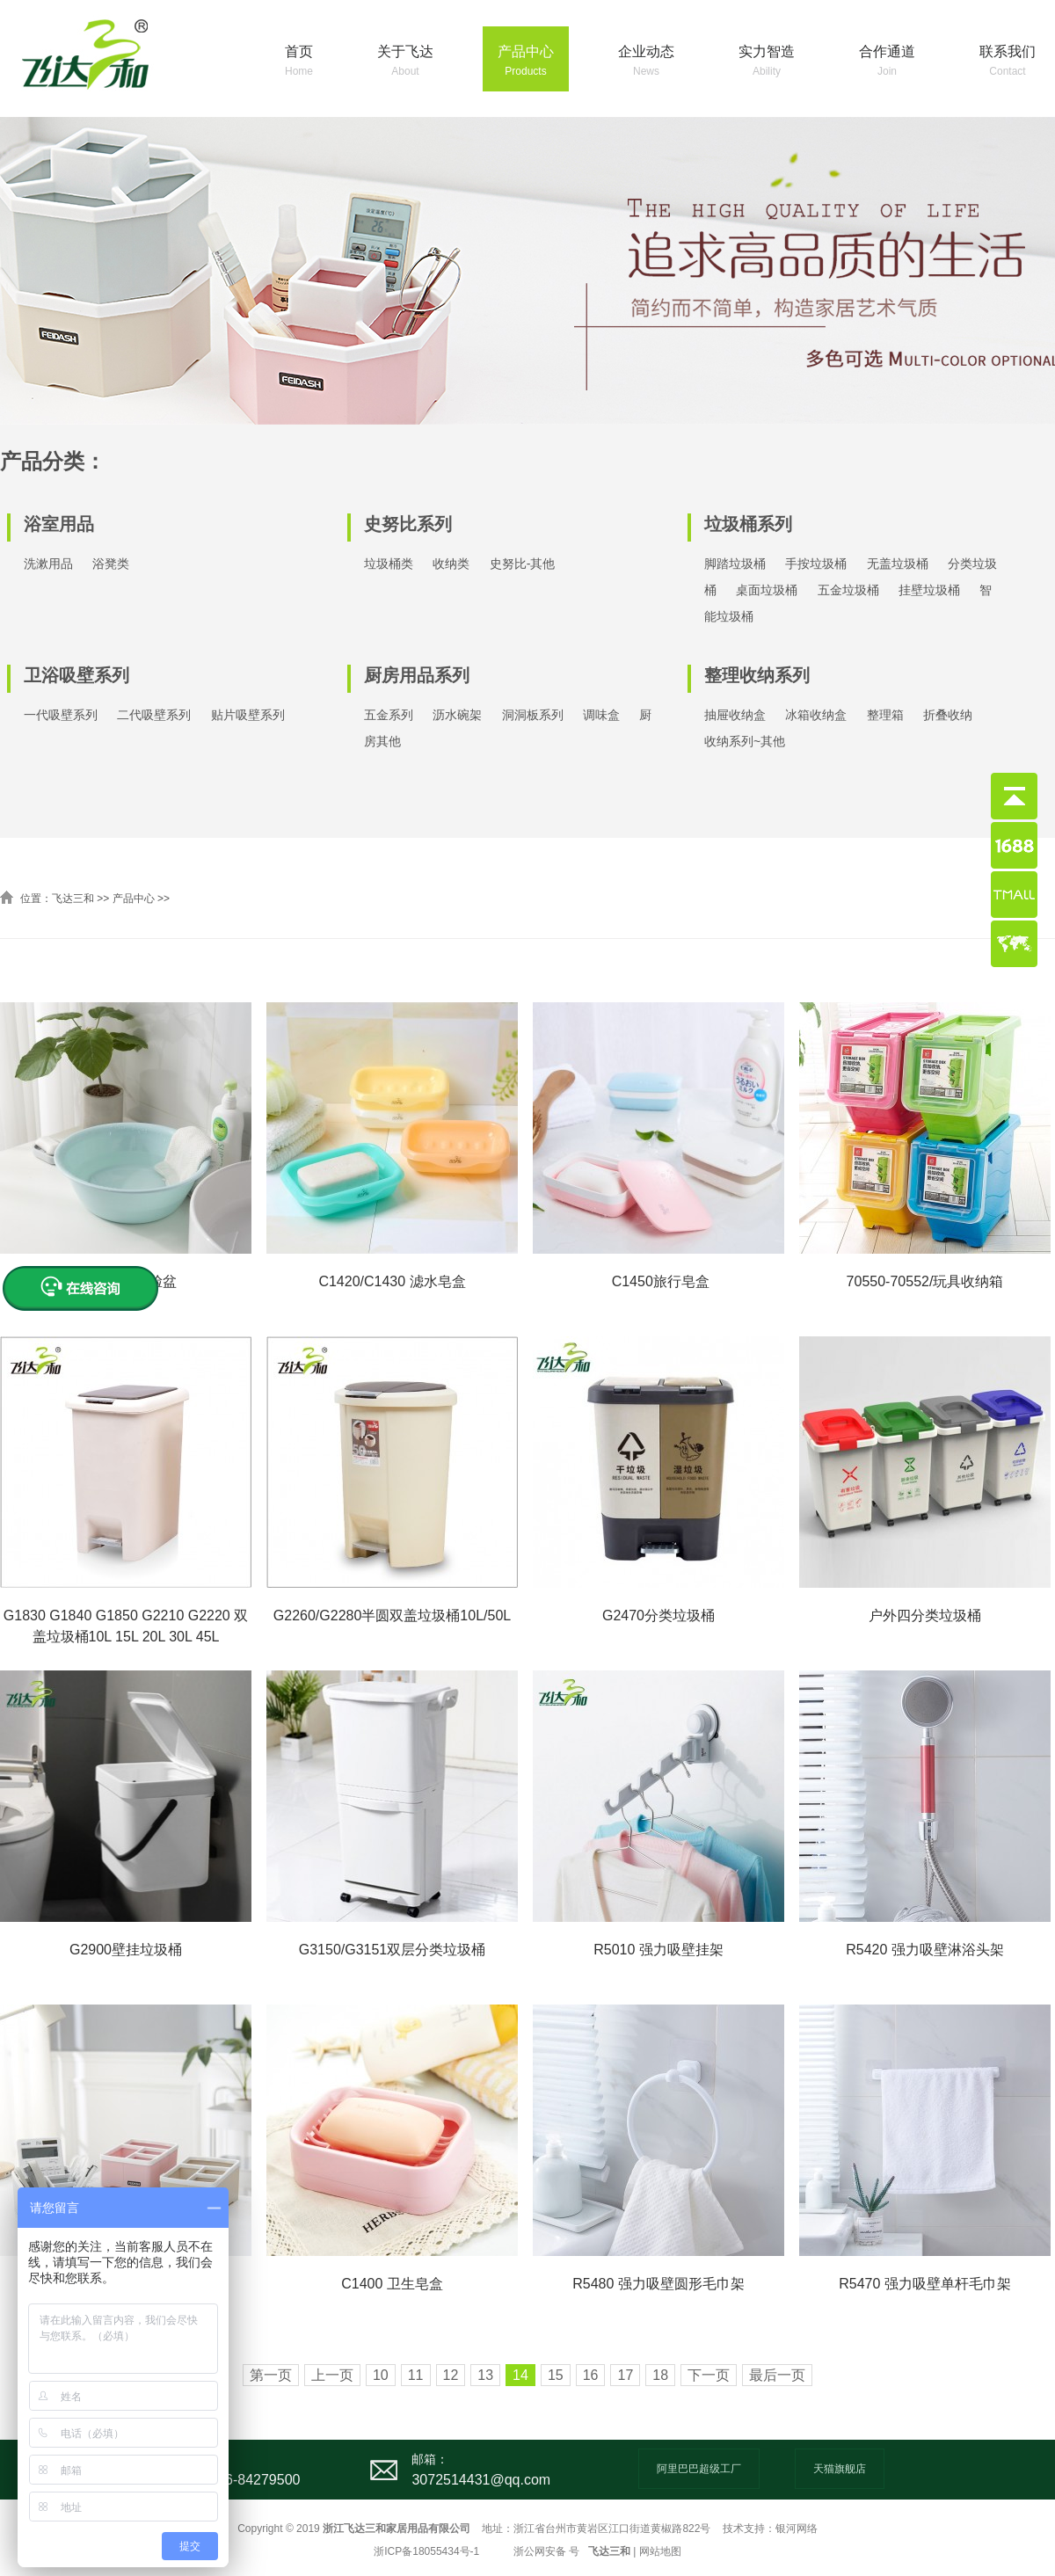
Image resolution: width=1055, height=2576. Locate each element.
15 (556, 2375)
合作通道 (887, 62)
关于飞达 (405, 62)
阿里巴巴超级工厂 (699, 2469)
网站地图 (660, 2551)
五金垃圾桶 (848, 590)
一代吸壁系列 (61, 715)
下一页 (709, 2375)
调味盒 (601, 715)
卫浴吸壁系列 (76, 675)
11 (416, 2375)
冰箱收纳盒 (816, 715)
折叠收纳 (947, 715)
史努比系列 (408, 524)
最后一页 (777, 2375)
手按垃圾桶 (816, 564)
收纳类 (451, 564)
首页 (299, 62)
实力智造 (766, 62)
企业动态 (646, 62)
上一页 (332, 2375)
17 (625, 2375)
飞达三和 (73, 898)
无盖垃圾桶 (897, 564)
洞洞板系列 (533, 715)
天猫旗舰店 (839, 2469)
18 (660, 2375)
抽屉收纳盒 (735, 715)
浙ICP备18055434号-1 (426, 2551)
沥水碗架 (457, 715)
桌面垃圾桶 (766, 590)
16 (591, 2375)
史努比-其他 (523, 564)
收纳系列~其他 (744, 741)
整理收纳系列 (757, 675)
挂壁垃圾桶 (929, 590)
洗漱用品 (48, 564)
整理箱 (885, 715)
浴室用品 (59, 524)
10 (381, 2375)
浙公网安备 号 (546, 2551)
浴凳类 (110, 564)
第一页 (271, 2375)
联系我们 (1007, 62)
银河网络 (796, 2528)
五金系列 (388, 715)
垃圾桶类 (388, 564)
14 (520, 2375)
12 (451, 2375)
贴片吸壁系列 (248, 715)
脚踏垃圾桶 (735, 564)
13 (485, 2375)
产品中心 (526, 62)
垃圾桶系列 (748, 524)
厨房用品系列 (416, 675)
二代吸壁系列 (154, 715)
